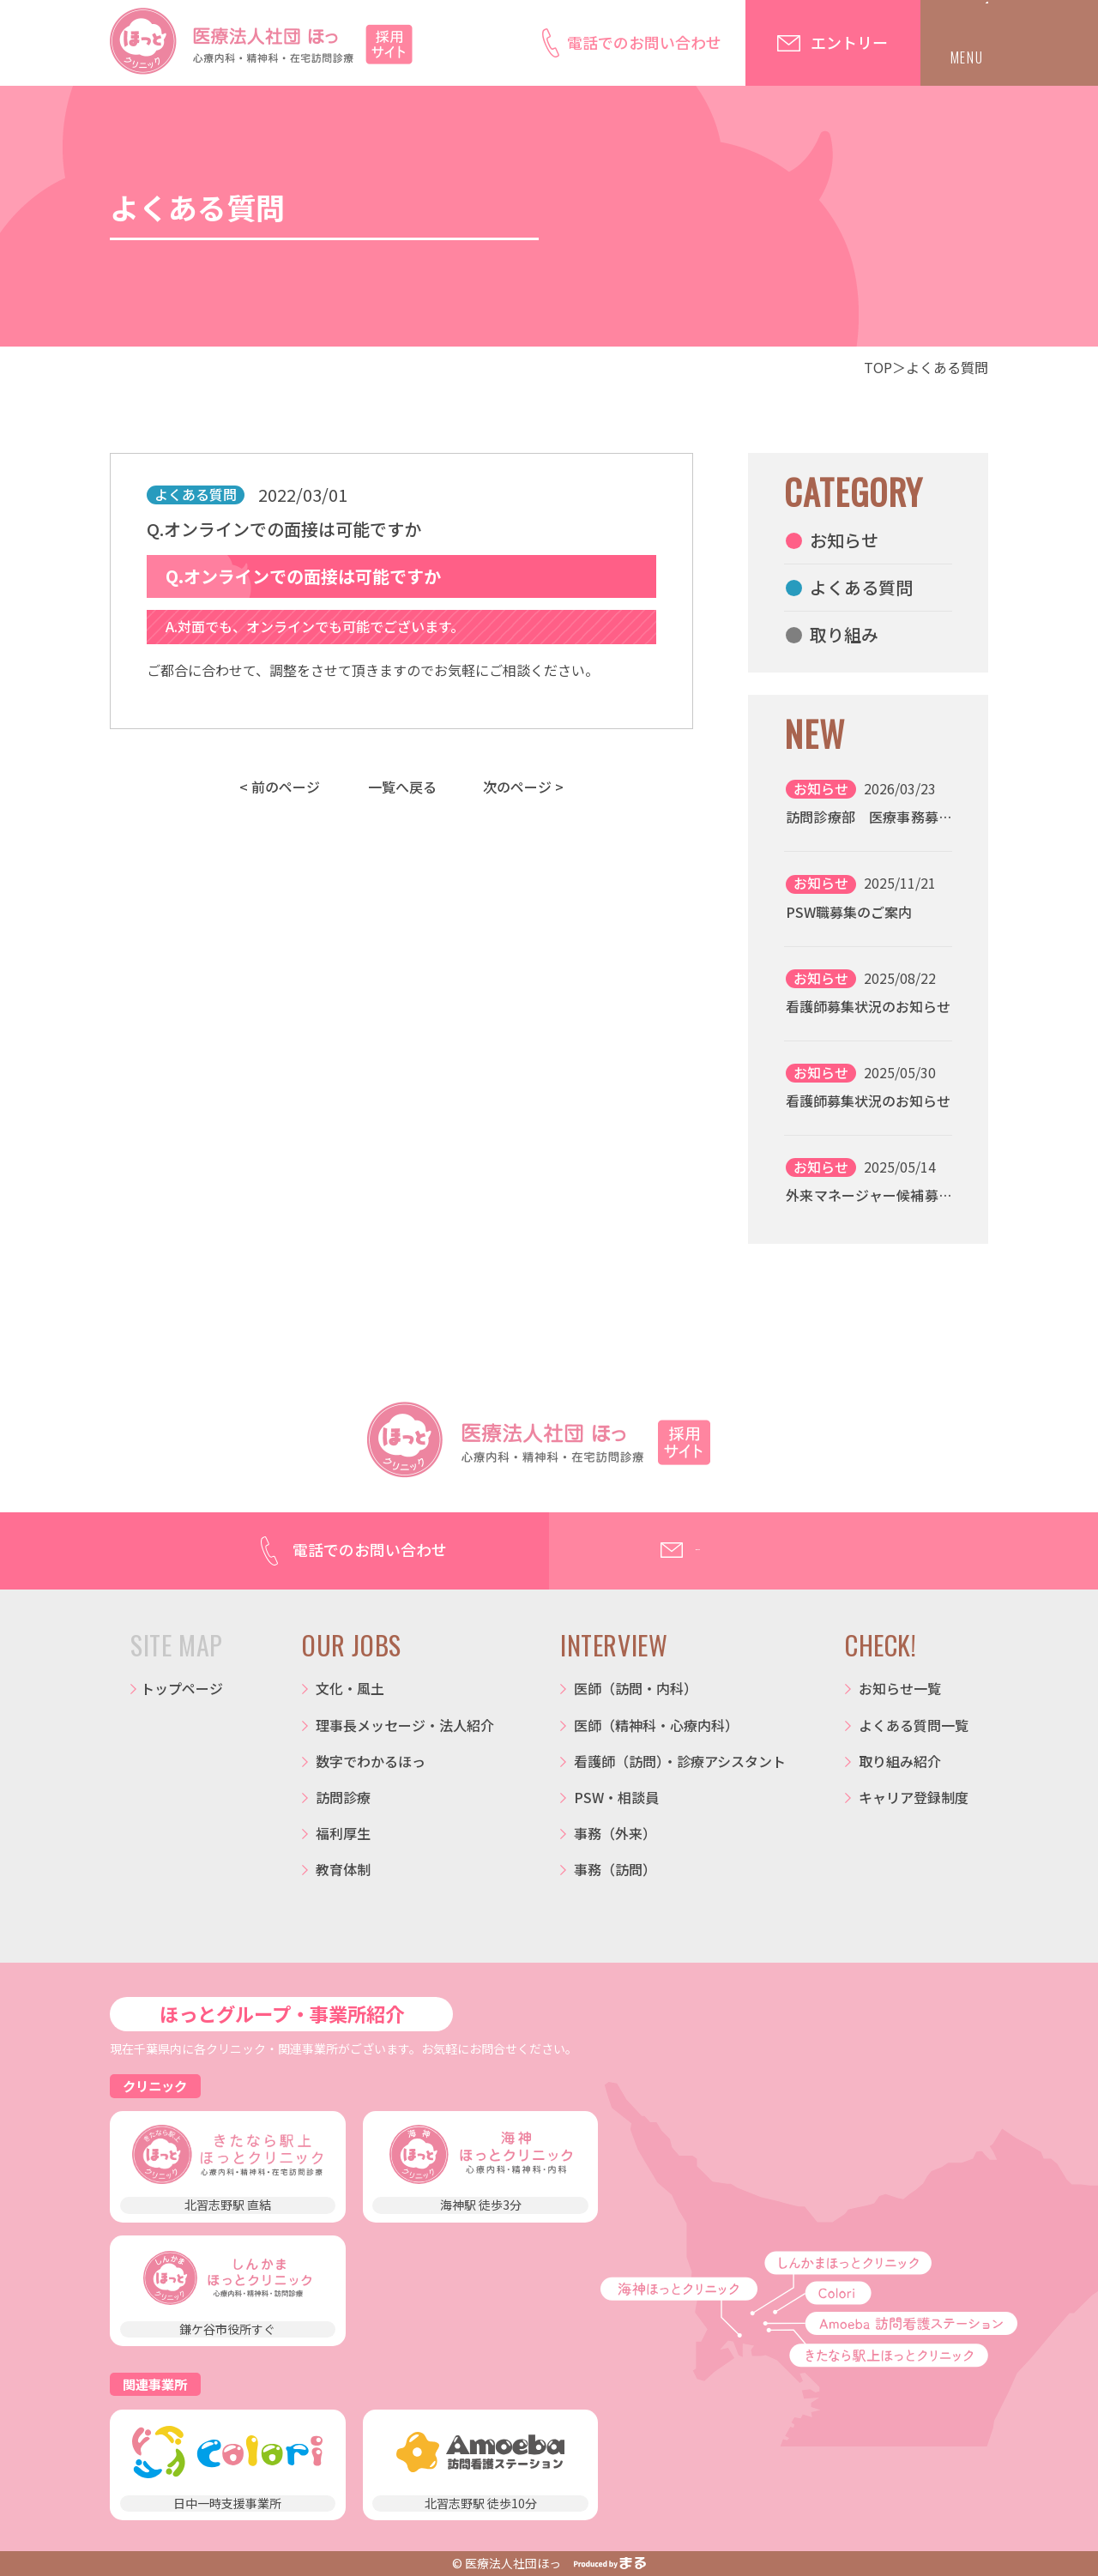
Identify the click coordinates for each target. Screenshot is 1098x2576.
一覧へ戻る (402, 786)
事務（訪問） (615, 1869)
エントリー (849, 42)
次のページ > (523, 786)
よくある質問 (947, 367)
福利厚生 (343, 1833)
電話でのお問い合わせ (644, 42)
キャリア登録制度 (913, 1797)
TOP (878, 367)
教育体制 (343, 1869)
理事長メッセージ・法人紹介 (405, 1725)
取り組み (844, 634)
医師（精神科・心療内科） (656, 1725)
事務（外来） (615, 1833)
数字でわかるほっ (370, 1761)
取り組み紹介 (900, 1761)
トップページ (182, 1688)
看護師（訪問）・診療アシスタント (680, 1761)
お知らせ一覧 (900, 1688)
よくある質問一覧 (913, 1725)
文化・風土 (350, 1688)
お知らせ (844, 540)
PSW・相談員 (616, 1797)
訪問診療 (343, 1797)
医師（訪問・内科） (635, 1688)
